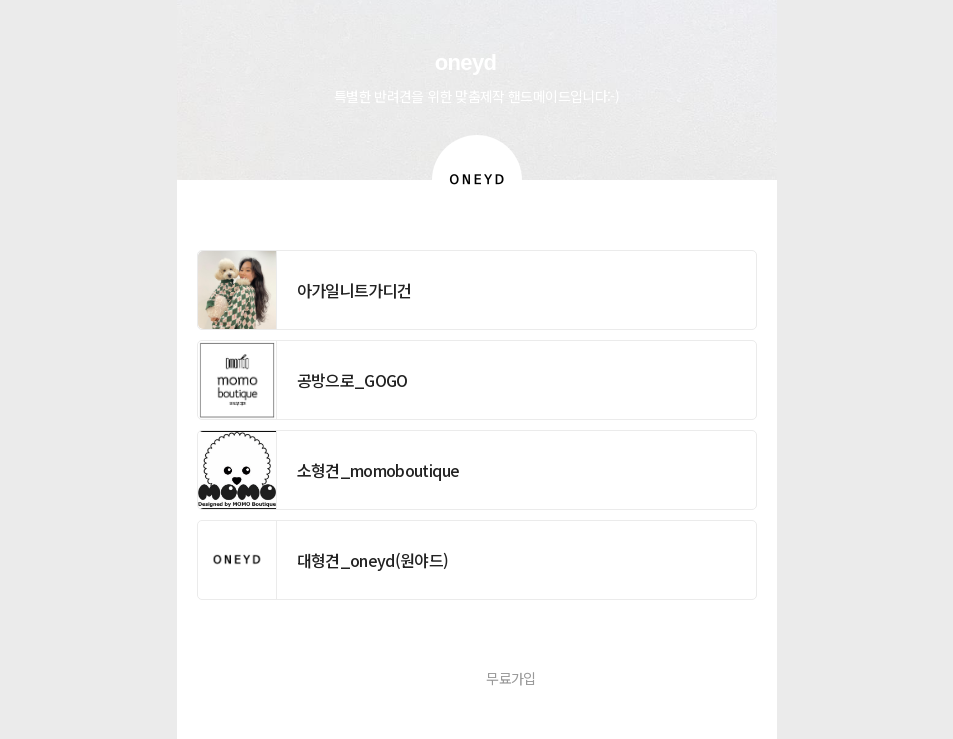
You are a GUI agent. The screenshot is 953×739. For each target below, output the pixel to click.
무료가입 (510, 678)
